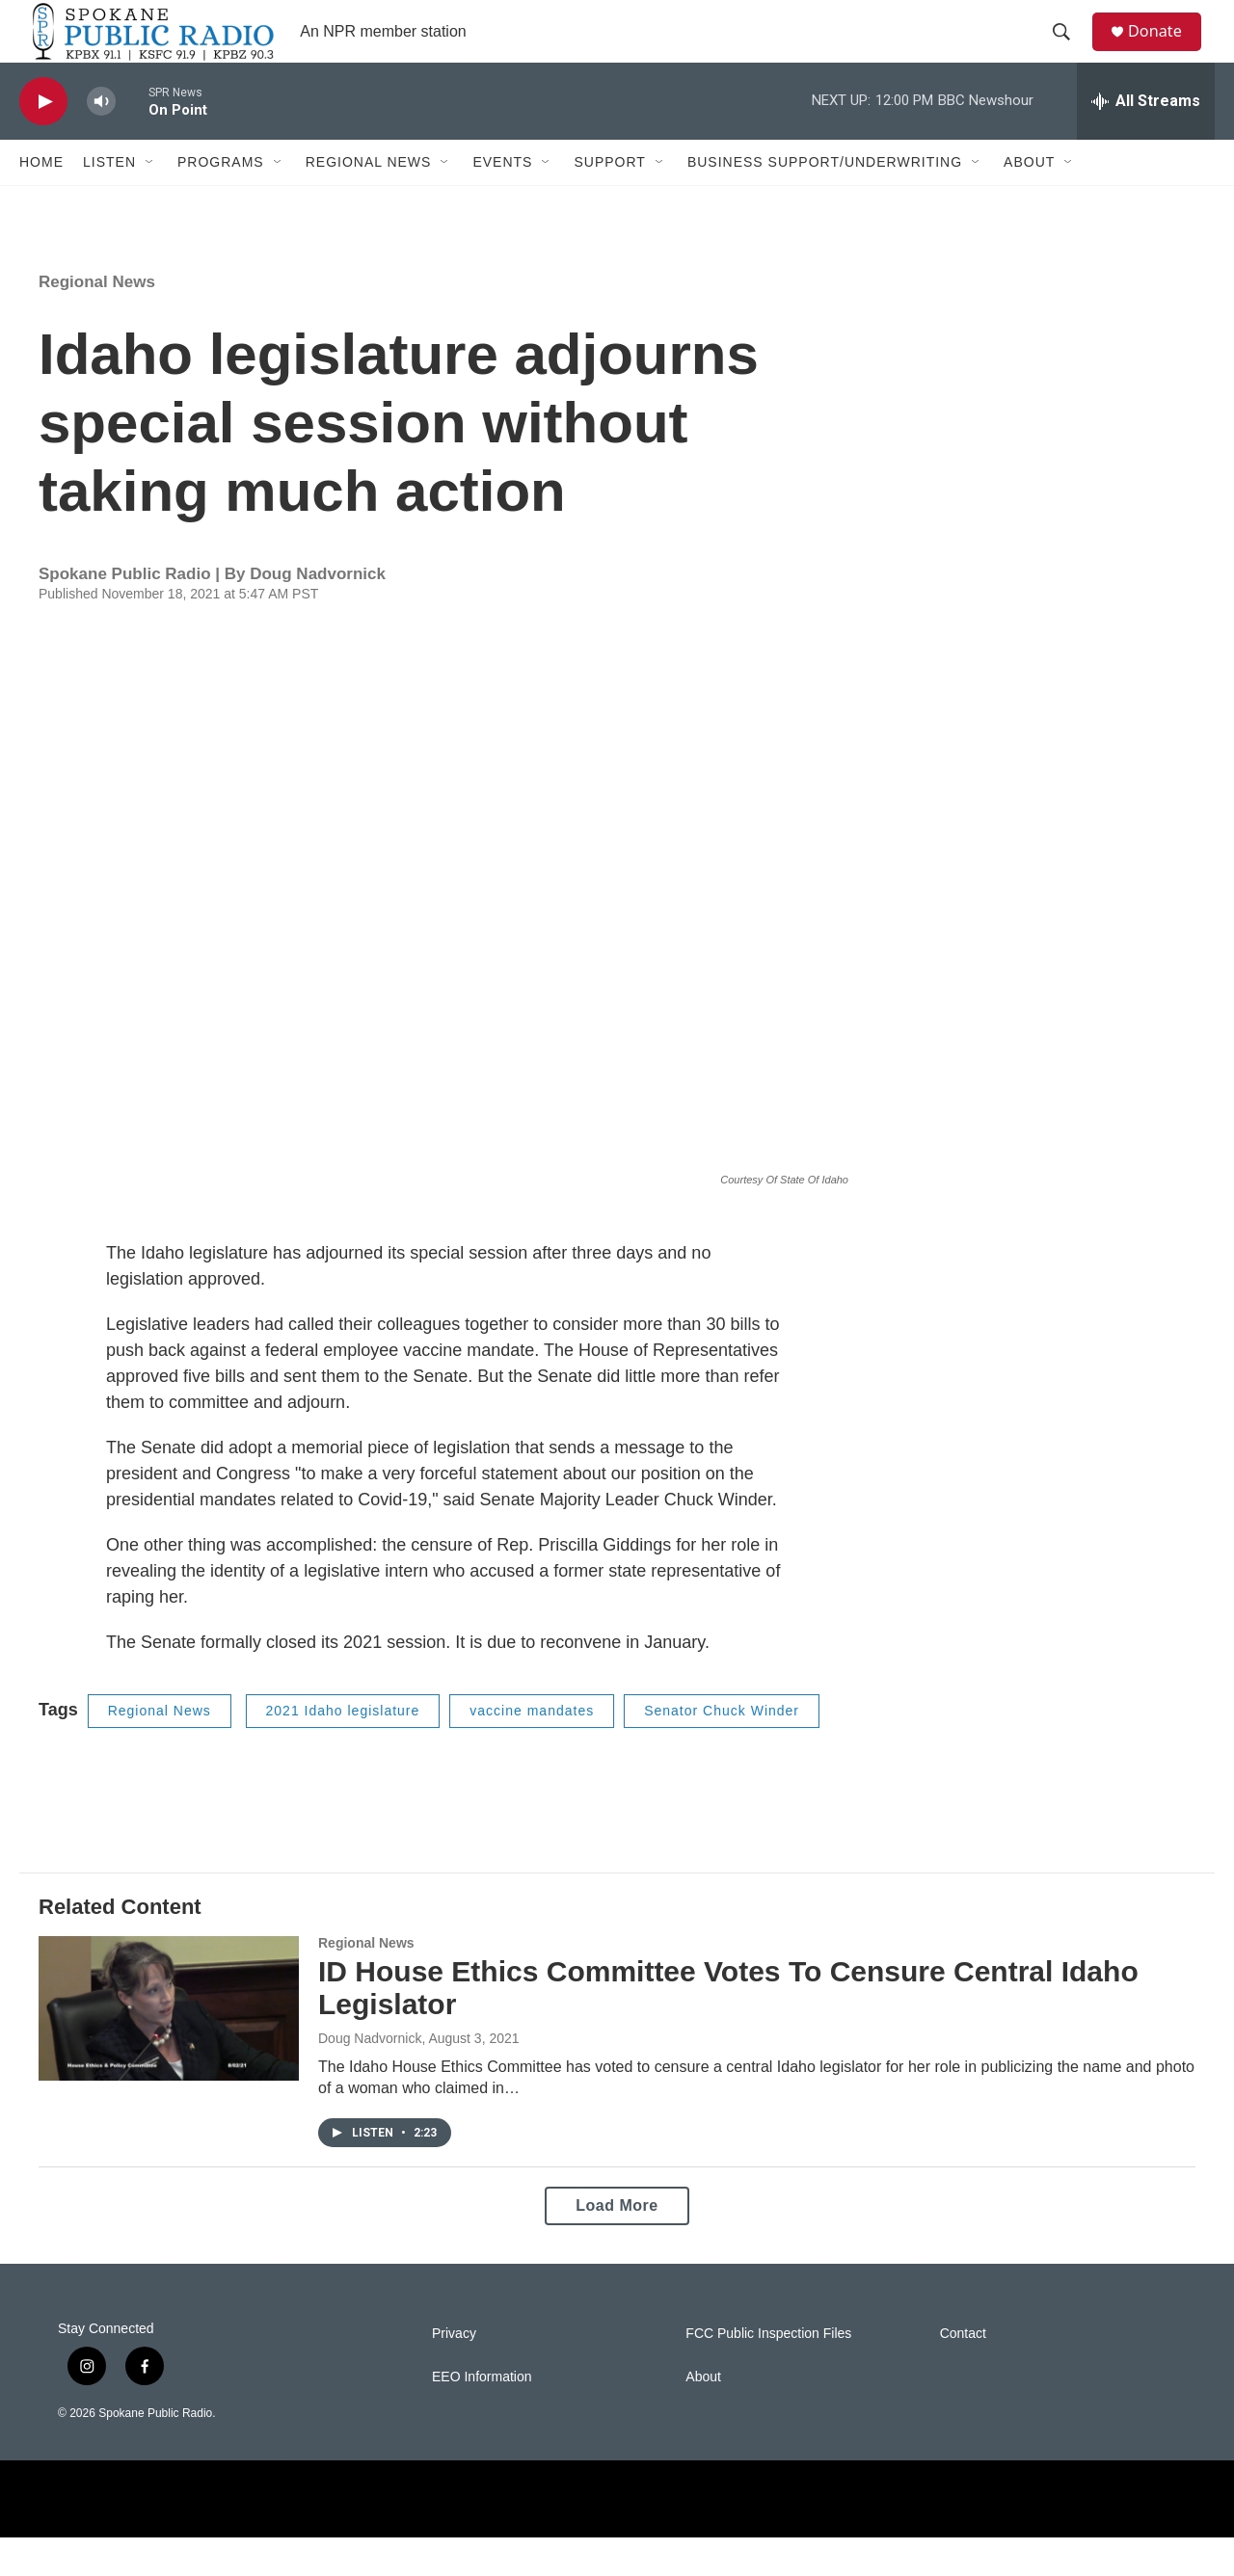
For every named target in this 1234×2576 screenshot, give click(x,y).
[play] (43, 140)
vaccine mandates (531, 1749)
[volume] (101, 140)
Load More (616, 2244)
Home (41, 200)
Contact (963, 2372)
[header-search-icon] (1069, 51)
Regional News (369, 200)
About (1029, 200)
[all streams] (1146, 139)
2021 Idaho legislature (343, 1749)
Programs (220, 200)
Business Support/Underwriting (824, 200)
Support (609, 200)
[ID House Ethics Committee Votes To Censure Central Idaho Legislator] (169, 2047)
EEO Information (482, 2415)
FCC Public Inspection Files (768, 2372)
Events (502, 200)
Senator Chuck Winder (721, 1749)
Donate (1165, 50)
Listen (109, 200)
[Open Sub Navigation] (150, 200)
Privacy (454, 2372)
